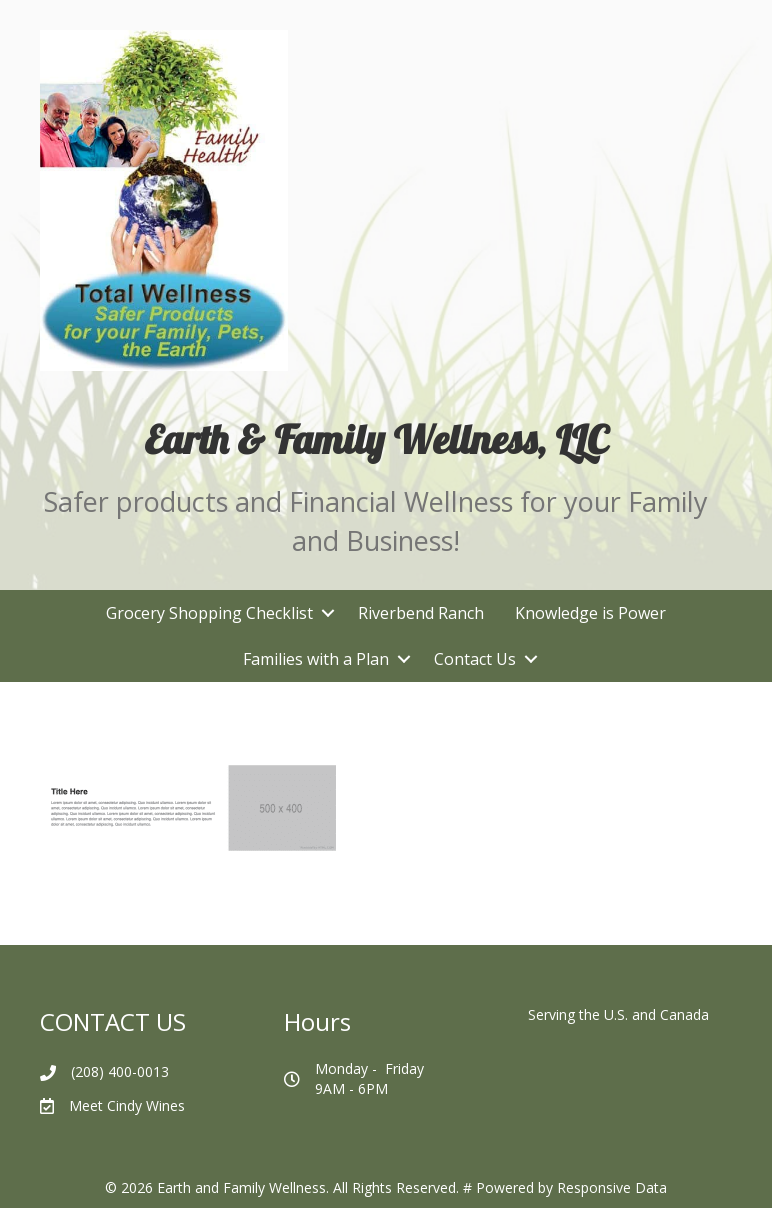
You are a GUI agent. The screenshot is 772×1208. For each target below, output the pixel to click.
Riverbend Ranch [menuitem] (421, 613)
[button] (327, 613)
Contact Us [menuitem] (475, 659)
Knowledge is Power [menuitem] (590, 613)
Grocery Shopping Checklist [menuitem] (209, 613)
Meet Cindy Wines (127, 1105)
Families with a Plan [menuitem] (316, 659)
